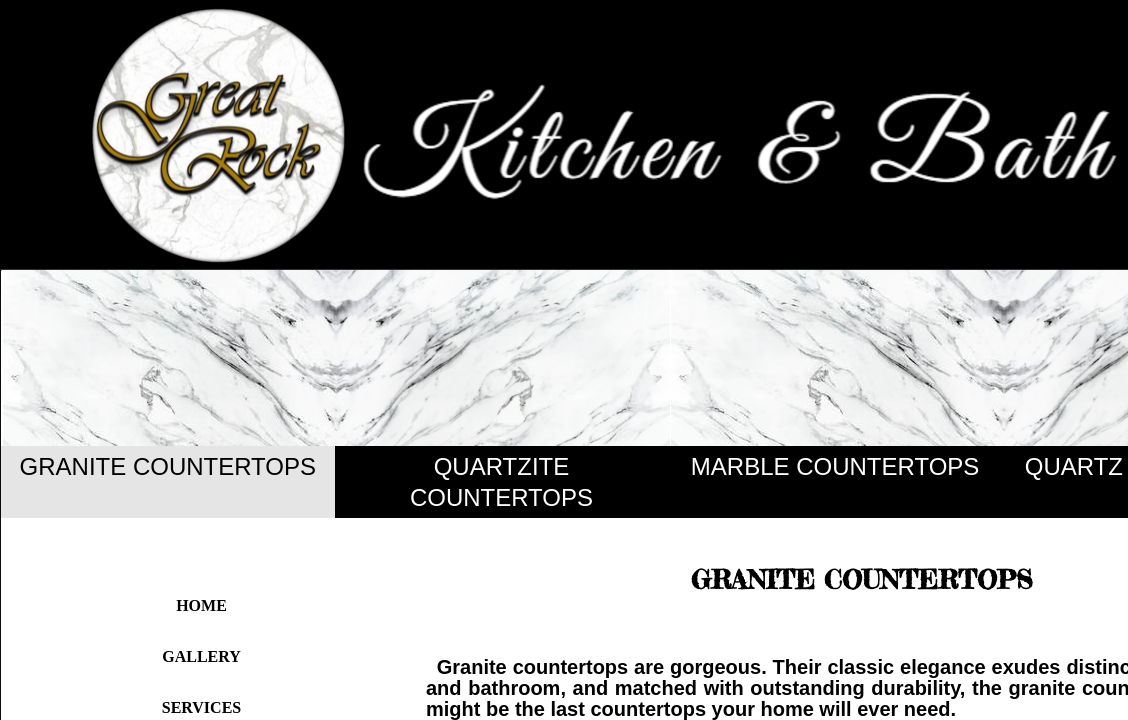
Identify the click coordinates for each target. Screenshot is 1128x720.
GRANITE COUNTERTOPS (168, 466)
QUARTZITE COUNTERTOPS (501, 482)
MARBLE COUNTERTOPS (835, 466)
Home (201, 605)
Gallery (201, 656)
